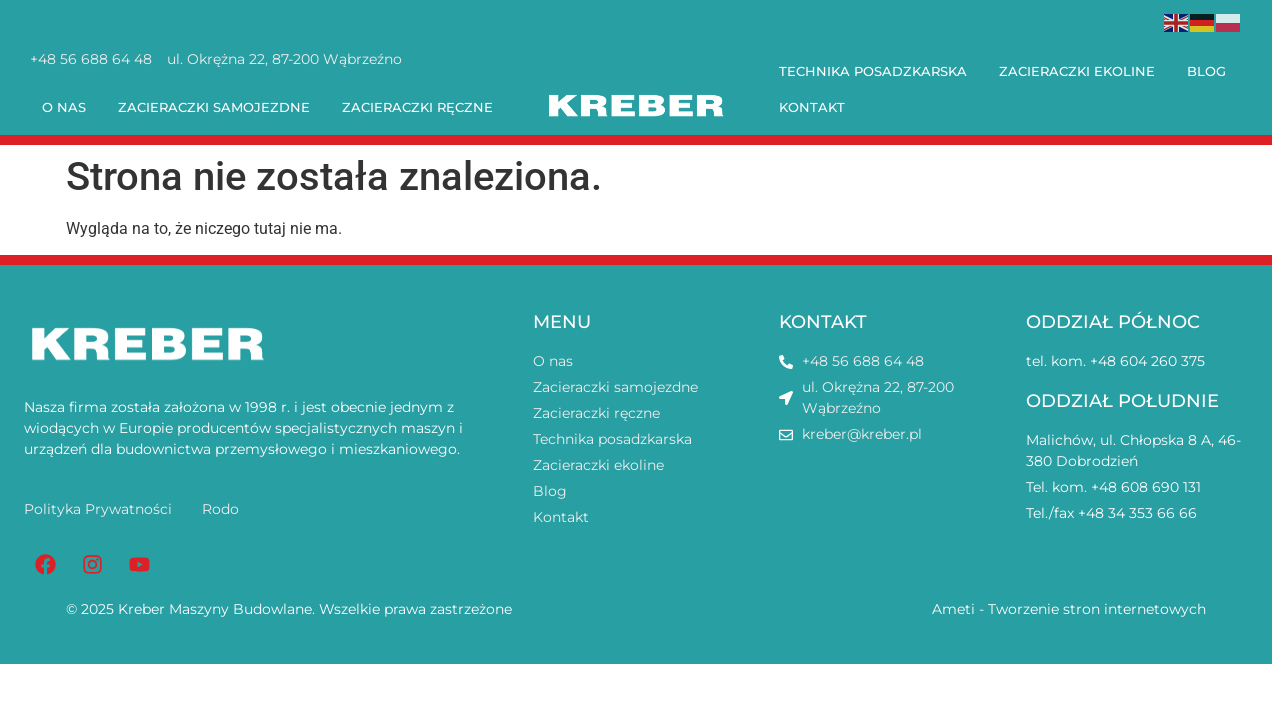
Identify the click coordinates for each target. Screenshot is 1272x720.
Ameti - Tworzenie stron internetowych (1069, 609)
